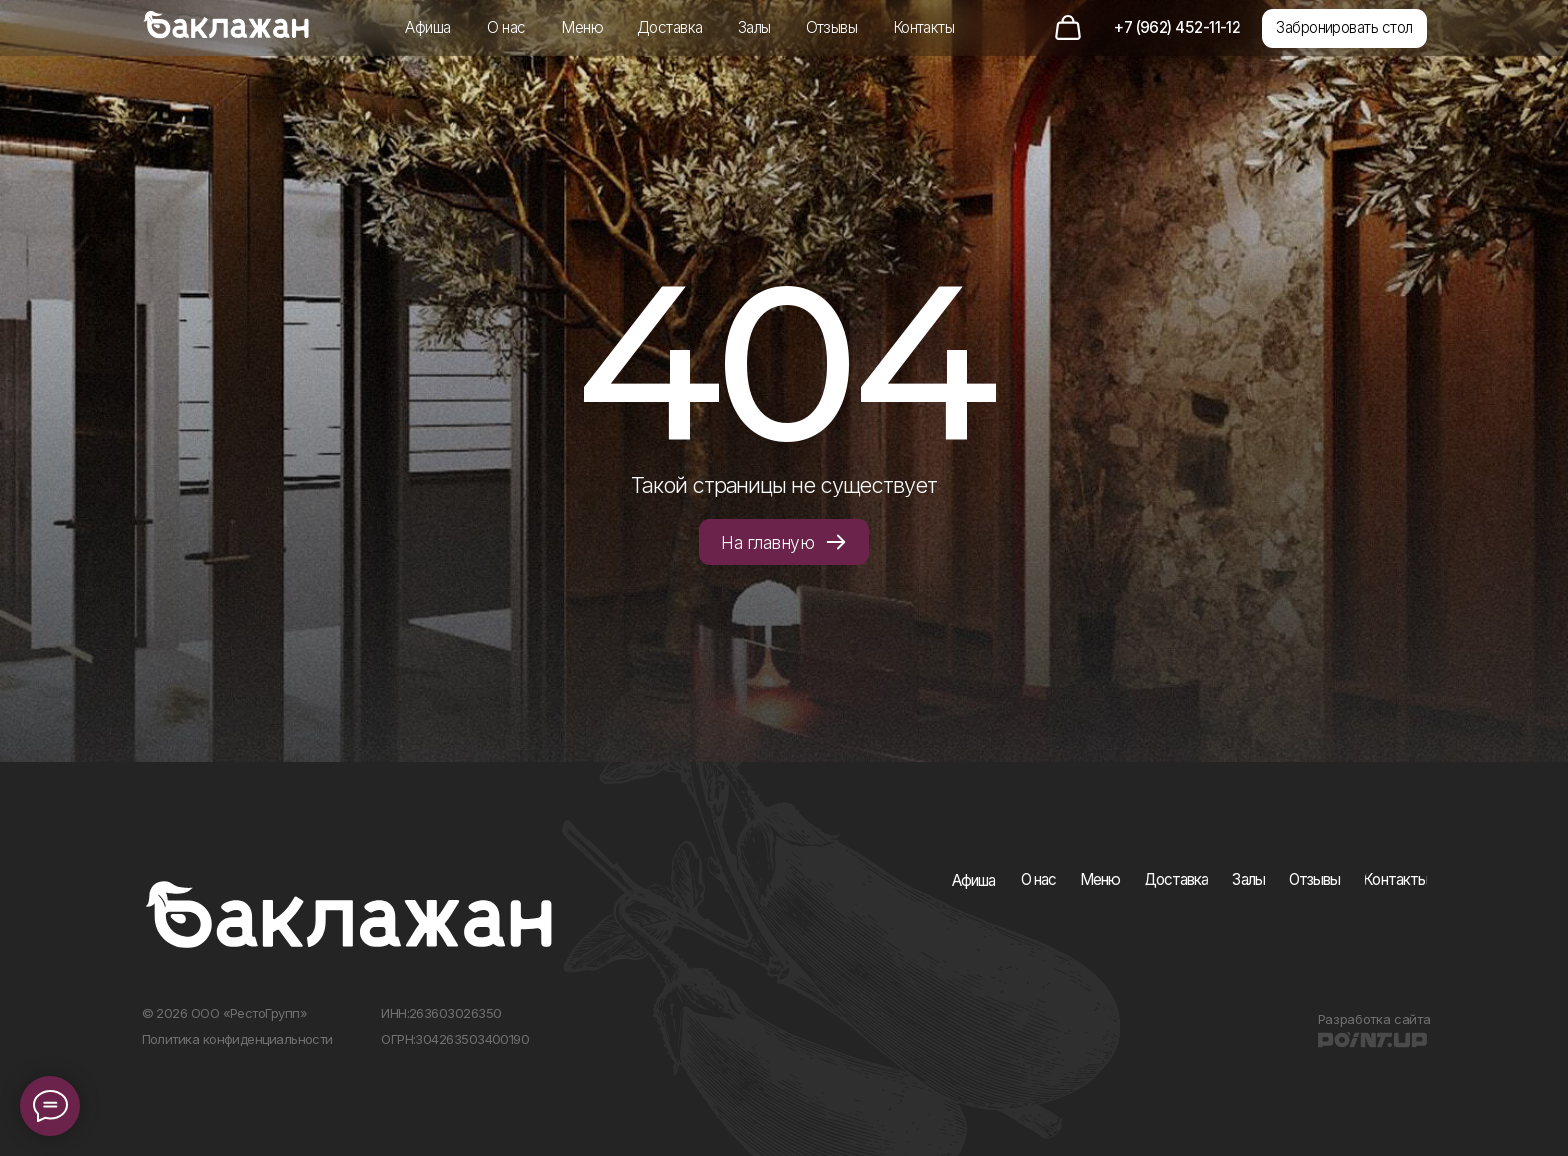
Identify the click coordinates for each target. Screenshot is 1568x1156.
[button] (1344, 28)
